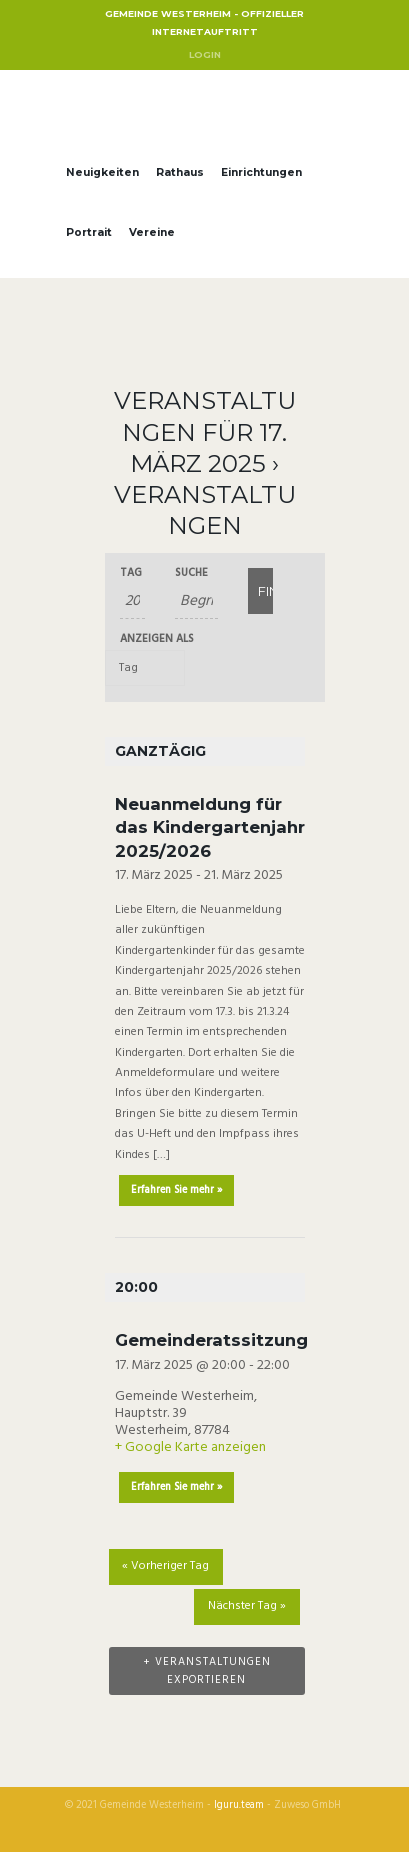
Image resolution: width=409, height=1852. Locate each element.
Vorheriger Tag (165, 1566)
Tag (131, 573)
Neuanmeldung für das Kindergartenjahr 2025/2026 (210, 827)
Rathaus (180, 172)
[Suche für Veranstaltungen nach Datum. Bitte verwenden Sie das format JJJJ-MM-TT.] (132, 601)
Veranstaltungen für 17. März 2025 (205, 431)
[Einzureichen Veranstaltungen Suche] (260, 591)
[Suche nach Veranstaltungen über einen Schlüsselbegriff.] (196, 601)
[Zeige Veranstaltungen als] (145, 667)
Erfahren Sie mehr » (176, 1190)
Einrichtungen (261, 172)
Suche (191, 573)
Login (205, 54)
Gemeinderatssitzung (211, 1340)
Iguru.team (239, 1806)
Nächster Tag (247, 1606)
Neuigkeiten (102, 172)
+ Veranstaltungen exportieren (207, 1671)
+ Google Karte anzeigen (190, 1447)
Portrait (89, 232)
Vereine (152, 232)
